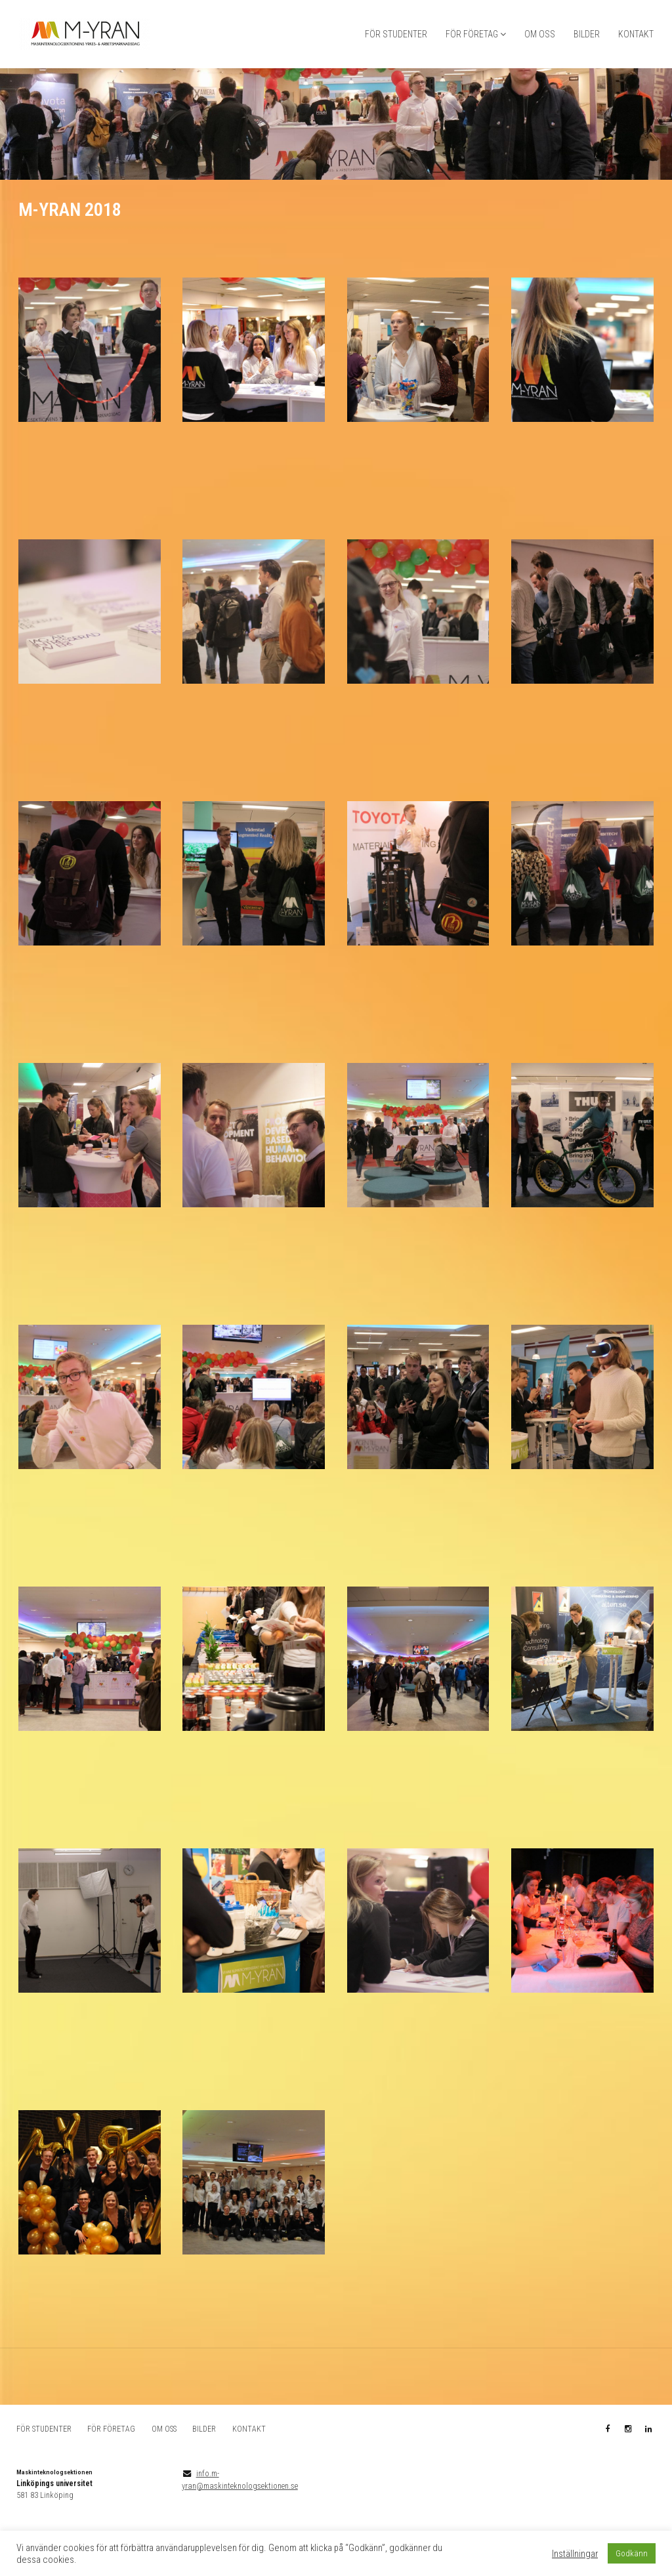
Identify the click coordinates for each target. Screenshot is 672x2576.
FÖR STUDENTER (396, 34)
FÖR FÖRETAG (472, 34)
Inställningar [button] (575, 2554)
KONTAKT (636, 34)
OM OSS (539, 34)
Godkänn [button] (632, 2553)
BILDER (587, 34)
